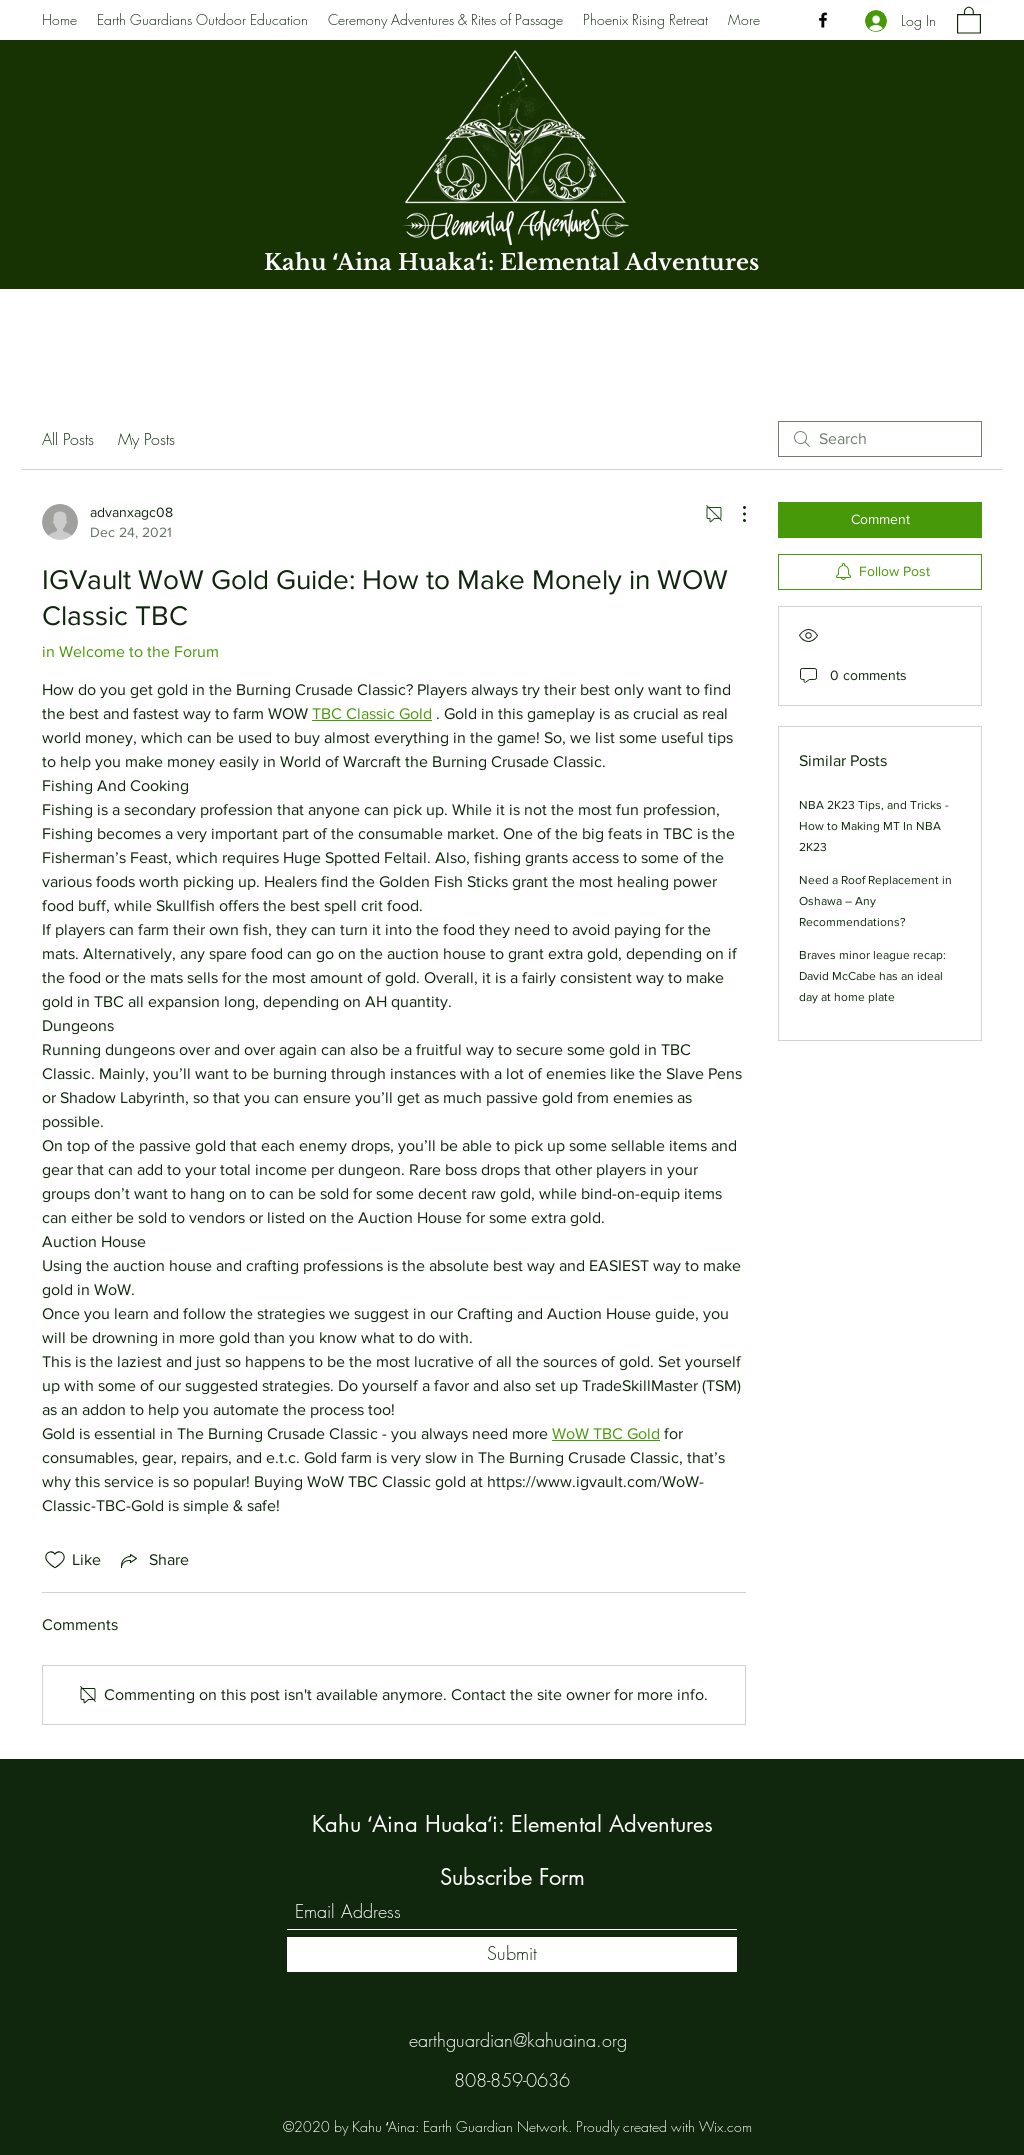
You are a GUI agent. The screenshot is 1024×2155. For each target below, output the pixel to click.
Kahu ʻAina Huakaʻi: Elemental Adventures (511, 262)
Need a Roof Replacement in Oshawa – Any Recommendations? (875, 901)
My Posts (146, 439)
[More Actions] (734, 514)
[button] (969, 19)
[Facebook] (823, 20)
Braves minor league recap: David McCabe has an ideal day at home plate (872, 976)
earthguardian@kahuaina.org (518, 2040)
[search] (880, 439)
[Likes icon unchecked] (55, 1560)
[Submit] (512, 1954)
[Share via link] (153, 1560)
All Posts (68, 439)
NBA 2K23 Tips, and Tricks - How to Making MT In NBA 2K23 (874, 826)
